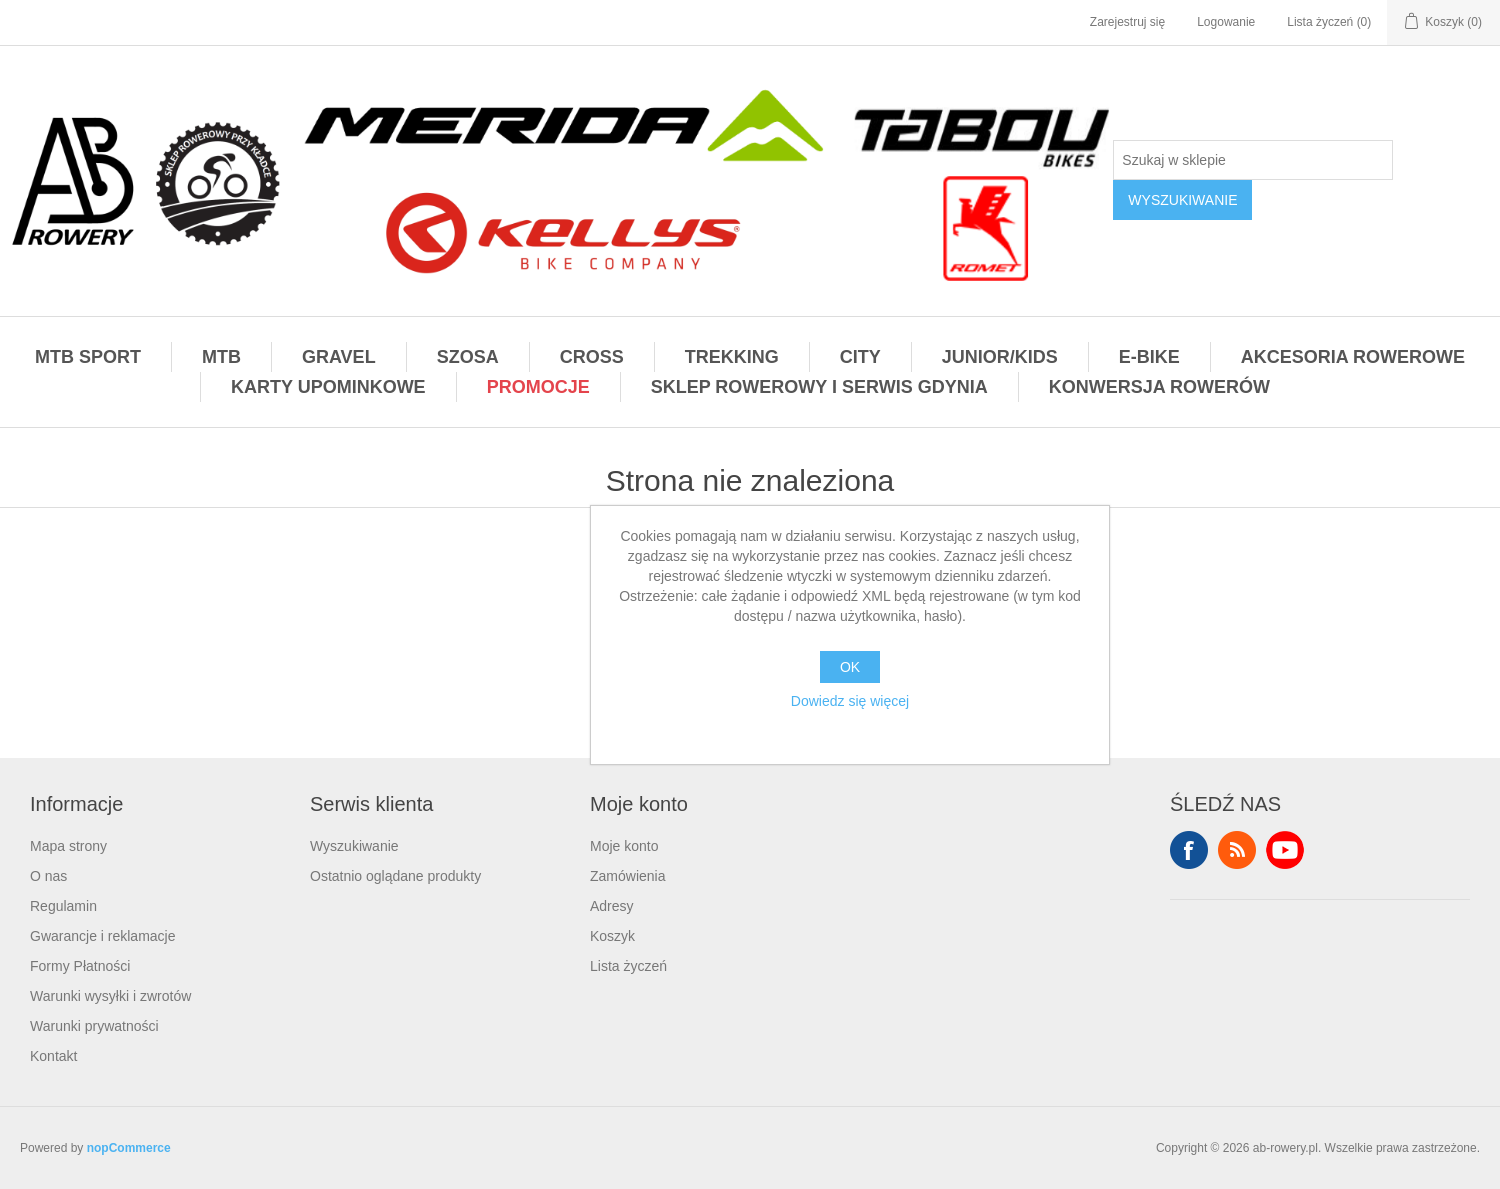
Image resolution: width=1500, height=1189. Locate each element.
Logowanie (1226, 22)
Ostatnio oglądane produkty (395, 876)
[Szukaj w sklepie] (1253, 160)
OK (850, 667)
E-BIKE (1149, 357)
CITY (860, 357)
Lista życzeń (628, 966)
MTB (221, 357)
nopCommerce (129, 1148)
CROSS (592, 357)
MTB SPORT (88, 357)
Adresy (612, 906)
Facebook (1189, 850)
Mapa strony (68, 846)
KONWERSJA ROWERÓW (1159, 387)
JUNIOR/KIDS (1000, 357)
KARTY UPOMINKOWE (328, 387)
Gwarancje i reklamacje (103, 936)
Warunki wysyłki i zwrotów (110, 996)
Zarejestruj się (1127, 22)
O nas (48, 876)
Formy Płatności (80, 966)
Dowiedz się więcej (850, 701)
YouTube (1285, 850)
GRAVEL (339, 357)
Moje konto (624, 846)
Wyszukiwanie (354, 846)
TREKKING (732, 357)
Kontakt (53, 1056)
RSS (1237, 850)
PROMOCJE (538, 387)
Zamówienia (627, 876)
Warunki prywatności (94, 1026)
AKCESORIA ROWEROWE (1353, 357)
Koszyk (612, 936)
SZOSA (468, 357)
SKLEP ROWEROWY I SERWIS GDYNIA (819, 387)
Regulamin (63, 906)
